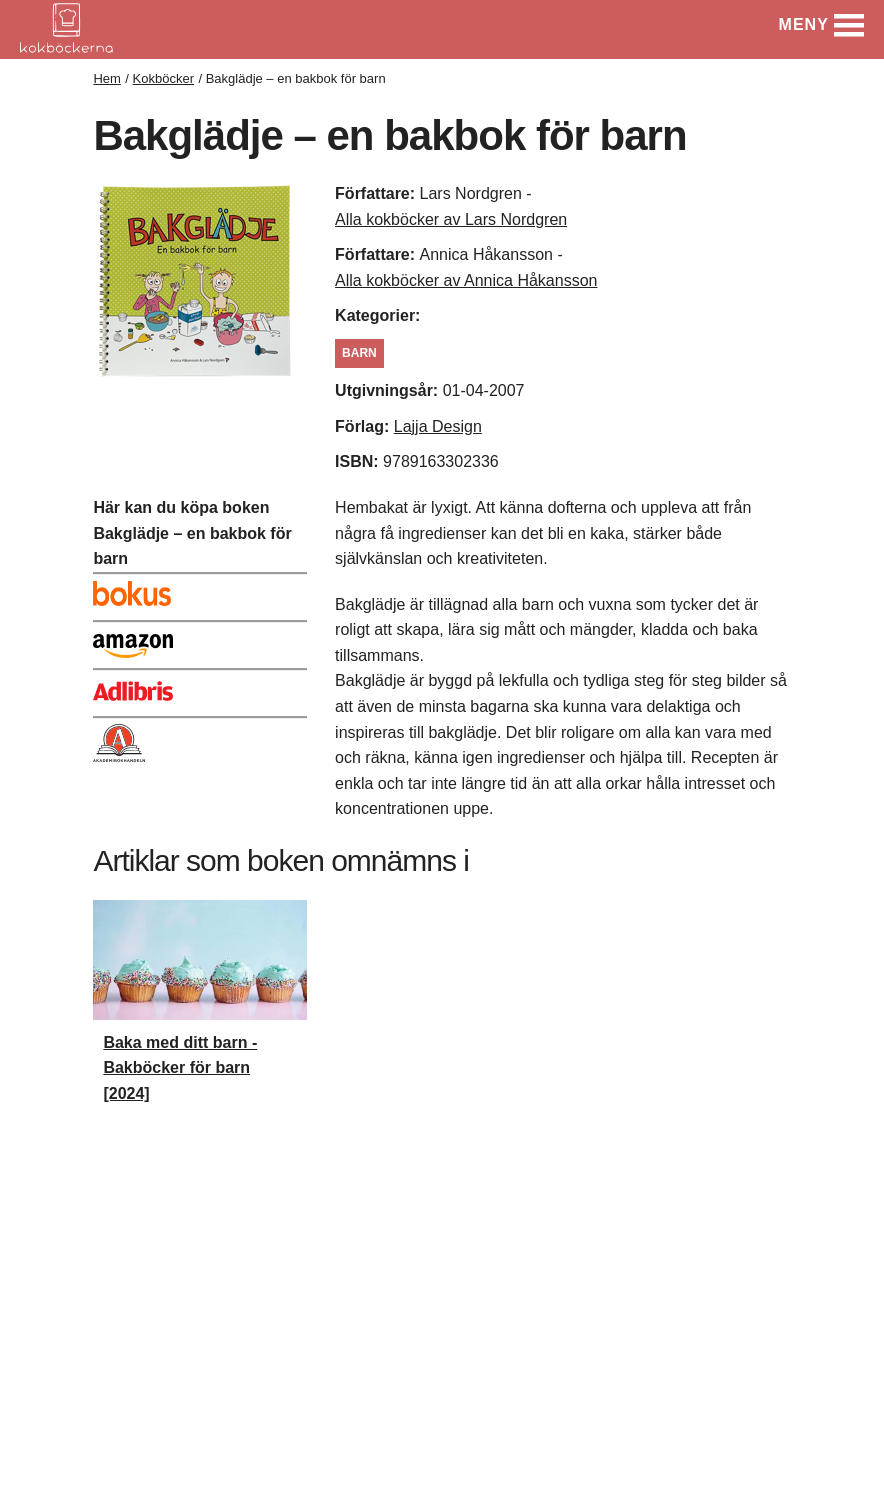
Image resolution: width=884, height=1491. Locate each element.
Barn (359, 353)
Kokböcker (163, 78)
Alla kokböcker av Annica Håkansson (466, 280)
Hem (106, 78)
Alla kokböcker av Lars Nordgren (451, 219)
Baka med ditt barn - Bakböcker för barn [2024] (180, 1068)
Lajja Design (438, 426)
